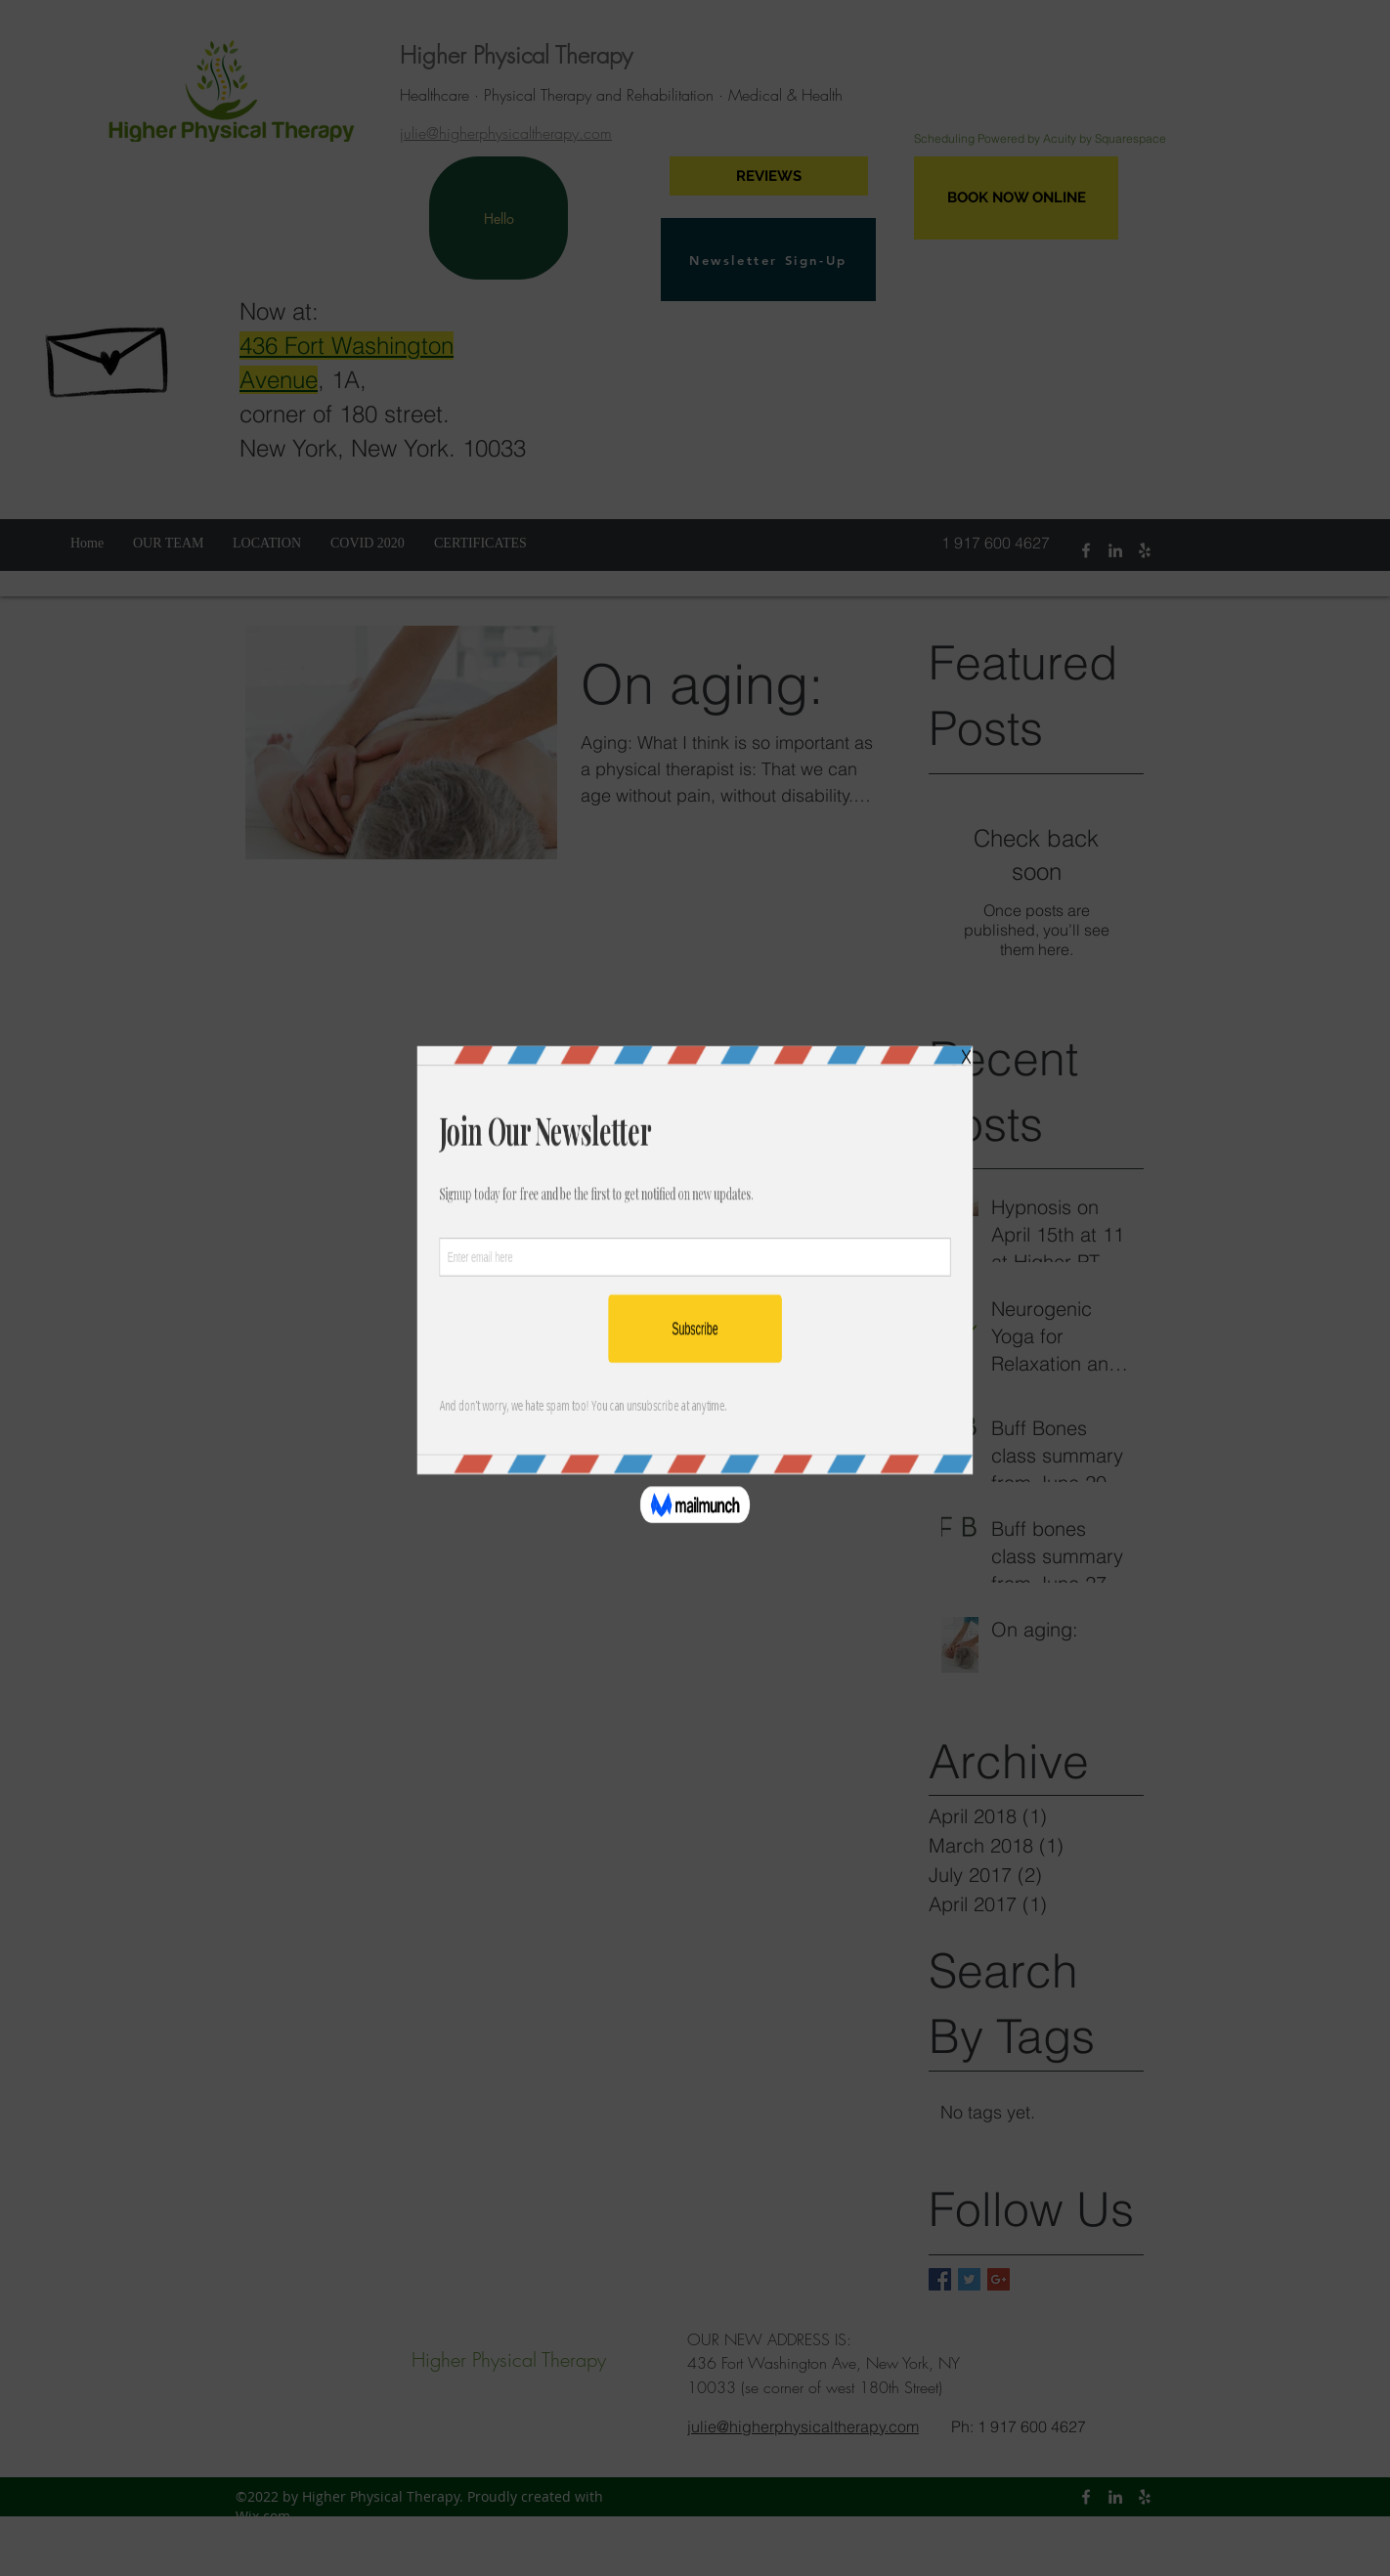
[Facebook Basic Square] (940, 2279)
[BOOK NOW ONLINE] (1016, 198)
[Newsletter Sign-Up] (768, 259)
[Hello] (498, 218)
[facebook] (1086, 550)
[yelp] (1144, 550)
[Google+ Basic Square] (998, 2279)
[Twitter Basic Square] (969, 2279)
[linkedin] (1115, 550)
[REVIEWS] (769, 176)
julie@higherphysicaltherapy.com (506, 133)
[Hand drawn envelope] (110, 351)
